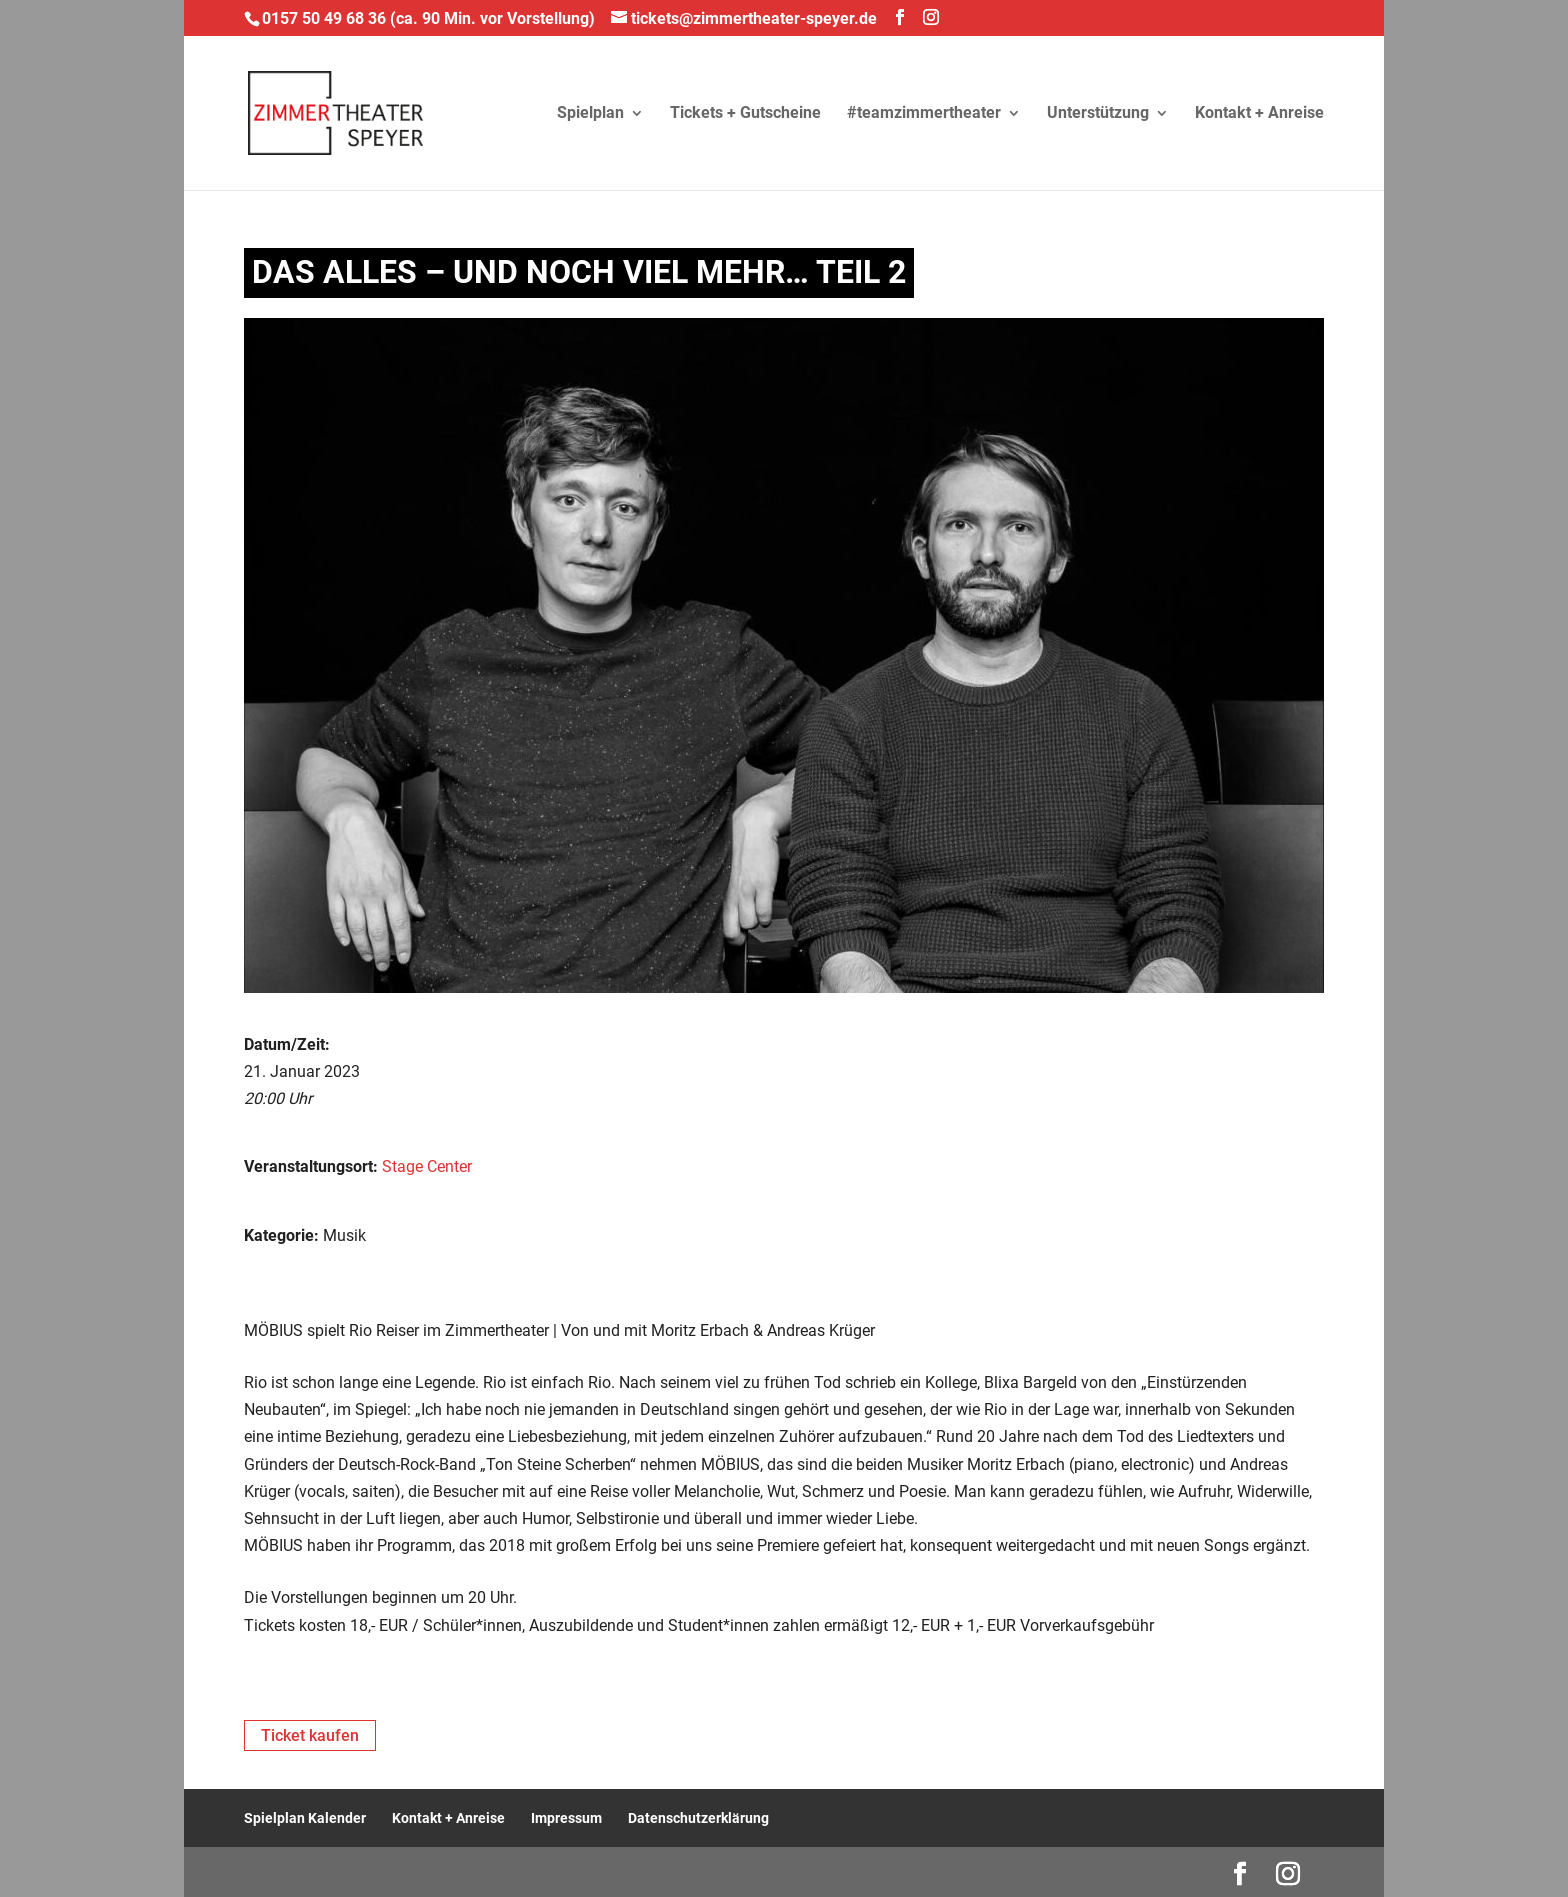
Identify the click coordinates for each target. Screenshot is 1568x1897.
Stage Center (427, 1166)
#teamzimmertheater (924, 114)
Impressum (566, 1818)
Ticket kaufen (310, 1735)
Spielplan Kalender (305, 1818)
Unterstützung (1098, 114)
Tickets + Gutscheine (745, 114)
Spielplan (590, 114)
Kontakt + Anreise (1259, 114)
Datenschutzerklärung (698, 1818)
